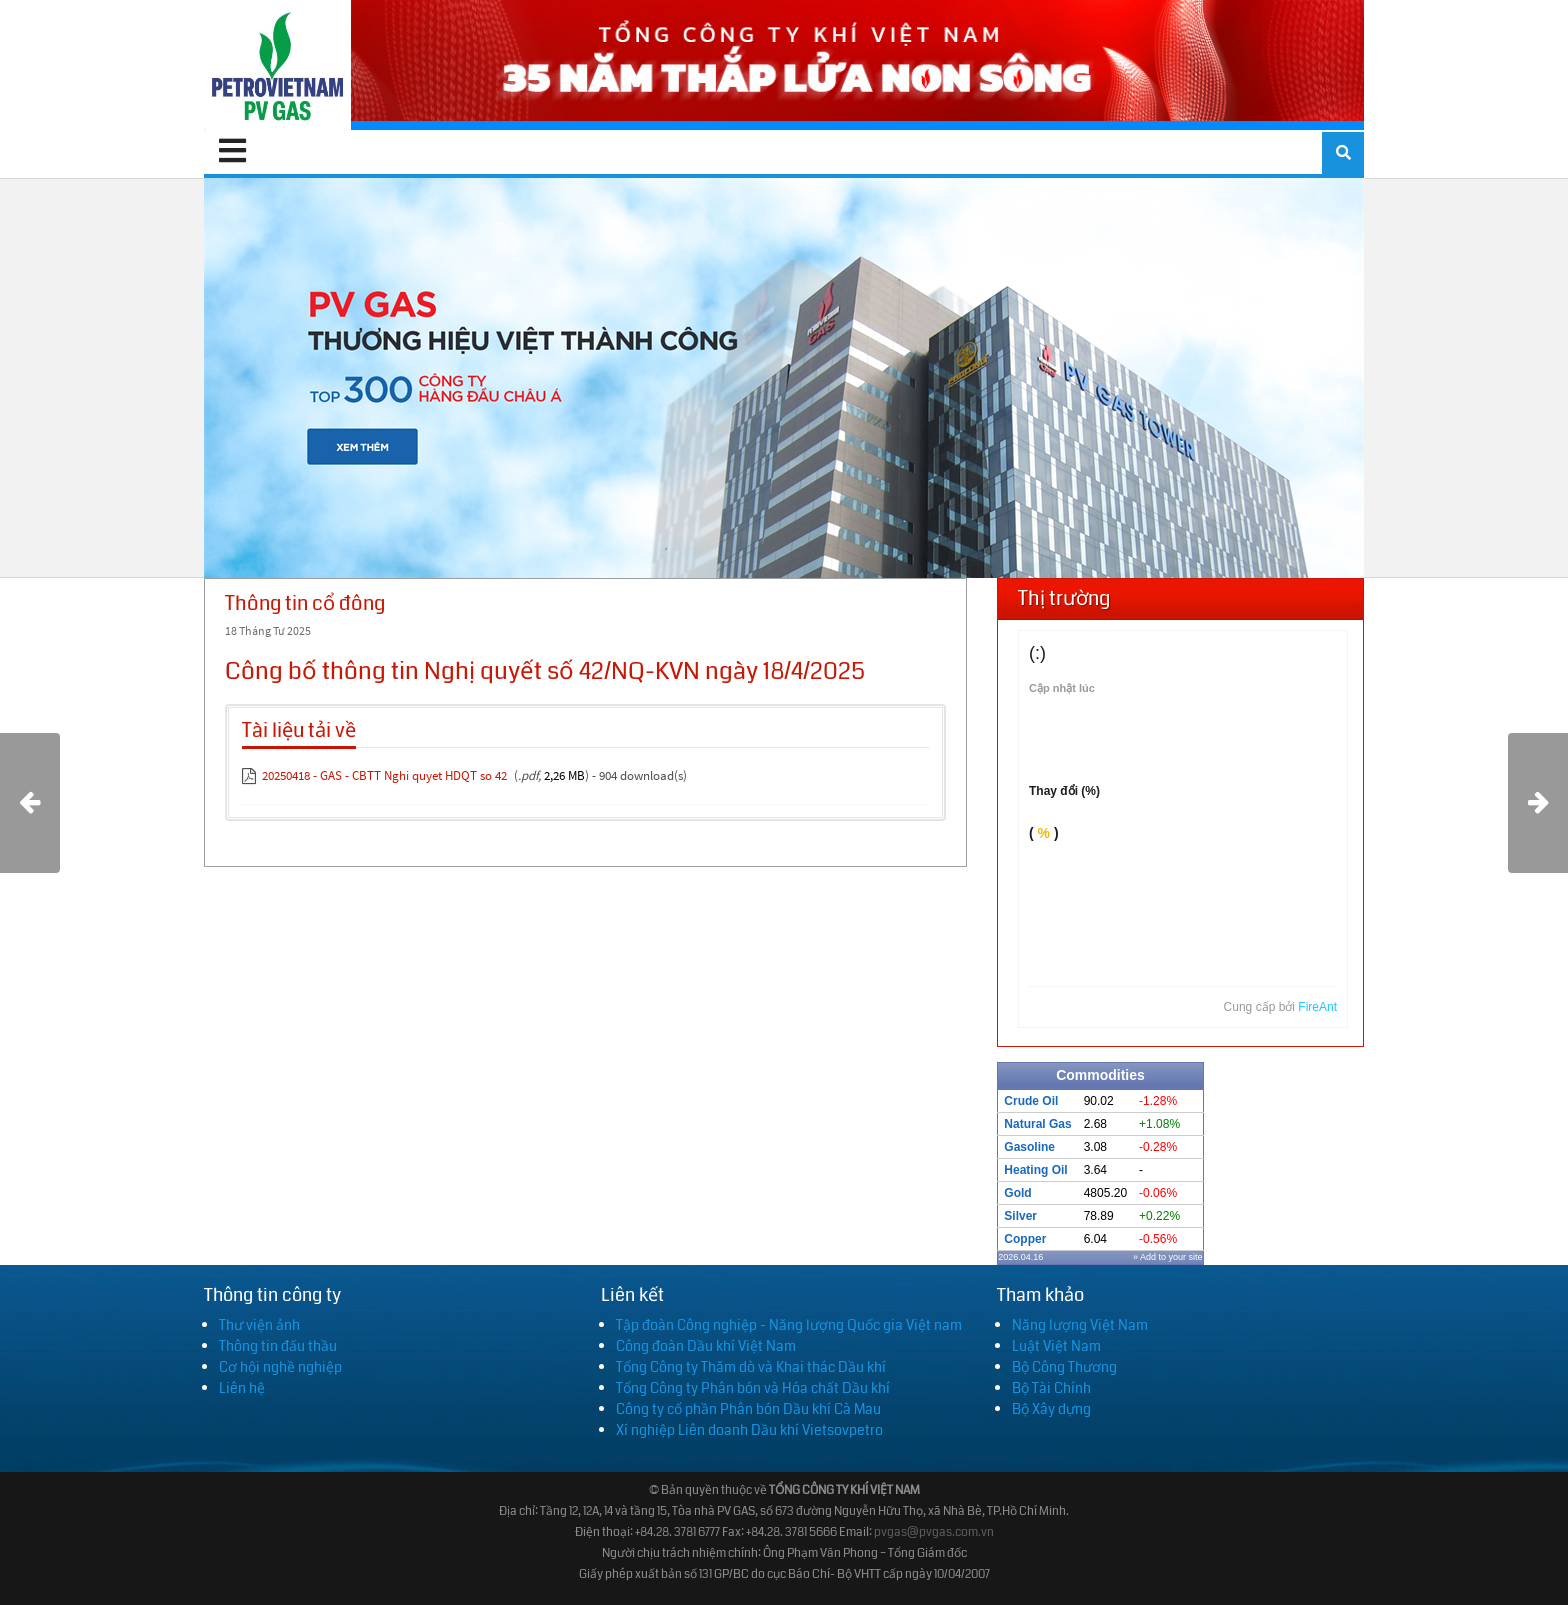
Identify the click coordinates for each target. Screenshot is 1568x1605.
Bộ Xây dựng (1051, 1409)
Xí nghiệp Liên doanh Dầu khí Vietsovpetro (749, 1430)
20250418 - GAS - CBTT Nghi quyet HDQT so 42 (384, 775)
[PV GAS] (277, 65)
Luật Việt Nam (1056, 1346)
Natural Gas (1037, 1124)
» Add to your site (1168, 1257)
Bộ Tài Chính (1051, 1388)
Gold (1017, 1193)
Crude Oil (1031, 1101)
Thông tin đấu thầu (278, 1346)
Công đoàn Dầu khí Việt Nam (706, 1346)
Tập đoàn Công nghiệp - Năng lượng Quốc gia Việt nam (789, 1325)
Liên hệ (242, 1388)
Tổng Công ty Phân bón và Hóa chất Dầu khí (753, 1388)
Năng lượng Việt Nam (1080, 1325)
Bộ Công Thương (1064, 1367)
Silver (1020, 1216)
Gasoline (1029, 1147)
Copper (1025, 1239)
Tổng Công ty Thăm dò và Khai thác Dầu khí (751, 1367)
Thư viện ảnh (259, 1325)
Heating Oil (1035, 1170)
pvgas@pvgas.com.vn (934, 1532)
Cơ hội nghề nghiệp (280, 1367)
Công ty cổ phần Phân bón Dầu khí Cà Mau (748, 1409)
